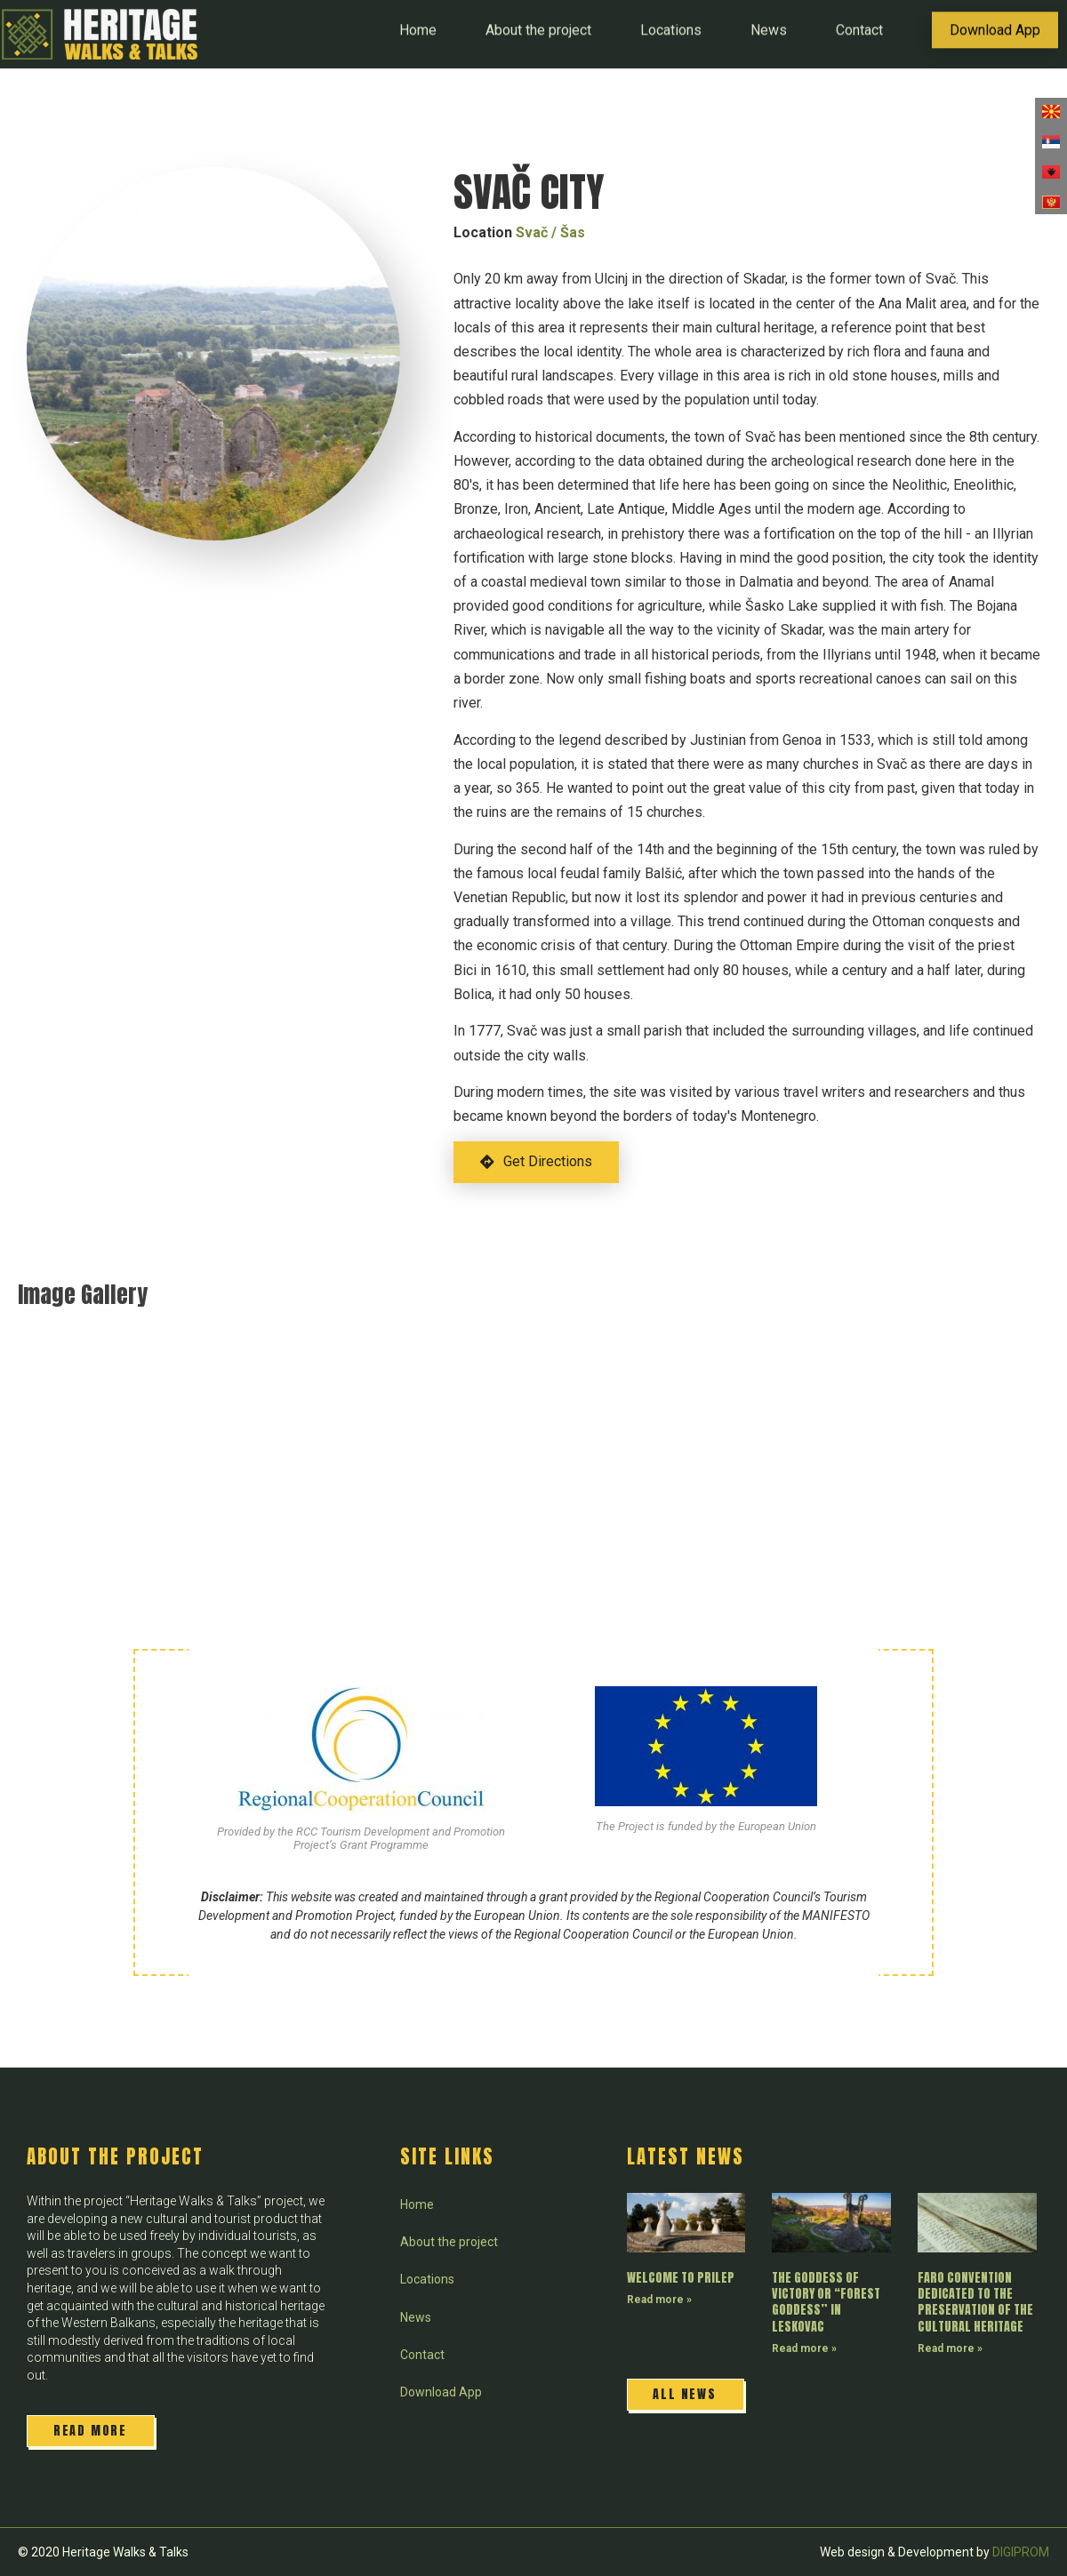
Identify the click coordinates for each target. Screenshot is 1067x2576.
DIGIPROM (1020, 2552)
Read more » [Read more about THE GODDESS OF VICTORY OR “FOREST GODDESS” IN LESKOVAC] (804, 2348)
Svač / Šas (550, 232)
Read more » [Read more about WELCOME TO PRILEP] (659, 2299)
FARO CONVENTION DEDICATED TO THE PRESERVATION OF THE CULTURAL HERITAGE (975, 2302)
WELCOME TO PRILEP (680, 2277)
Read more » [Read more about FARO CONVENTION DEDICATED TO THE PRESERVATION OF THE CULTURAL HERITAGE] (950, 2348)
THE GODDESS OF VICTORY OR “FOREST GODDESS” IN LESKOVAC (826, 2302)
